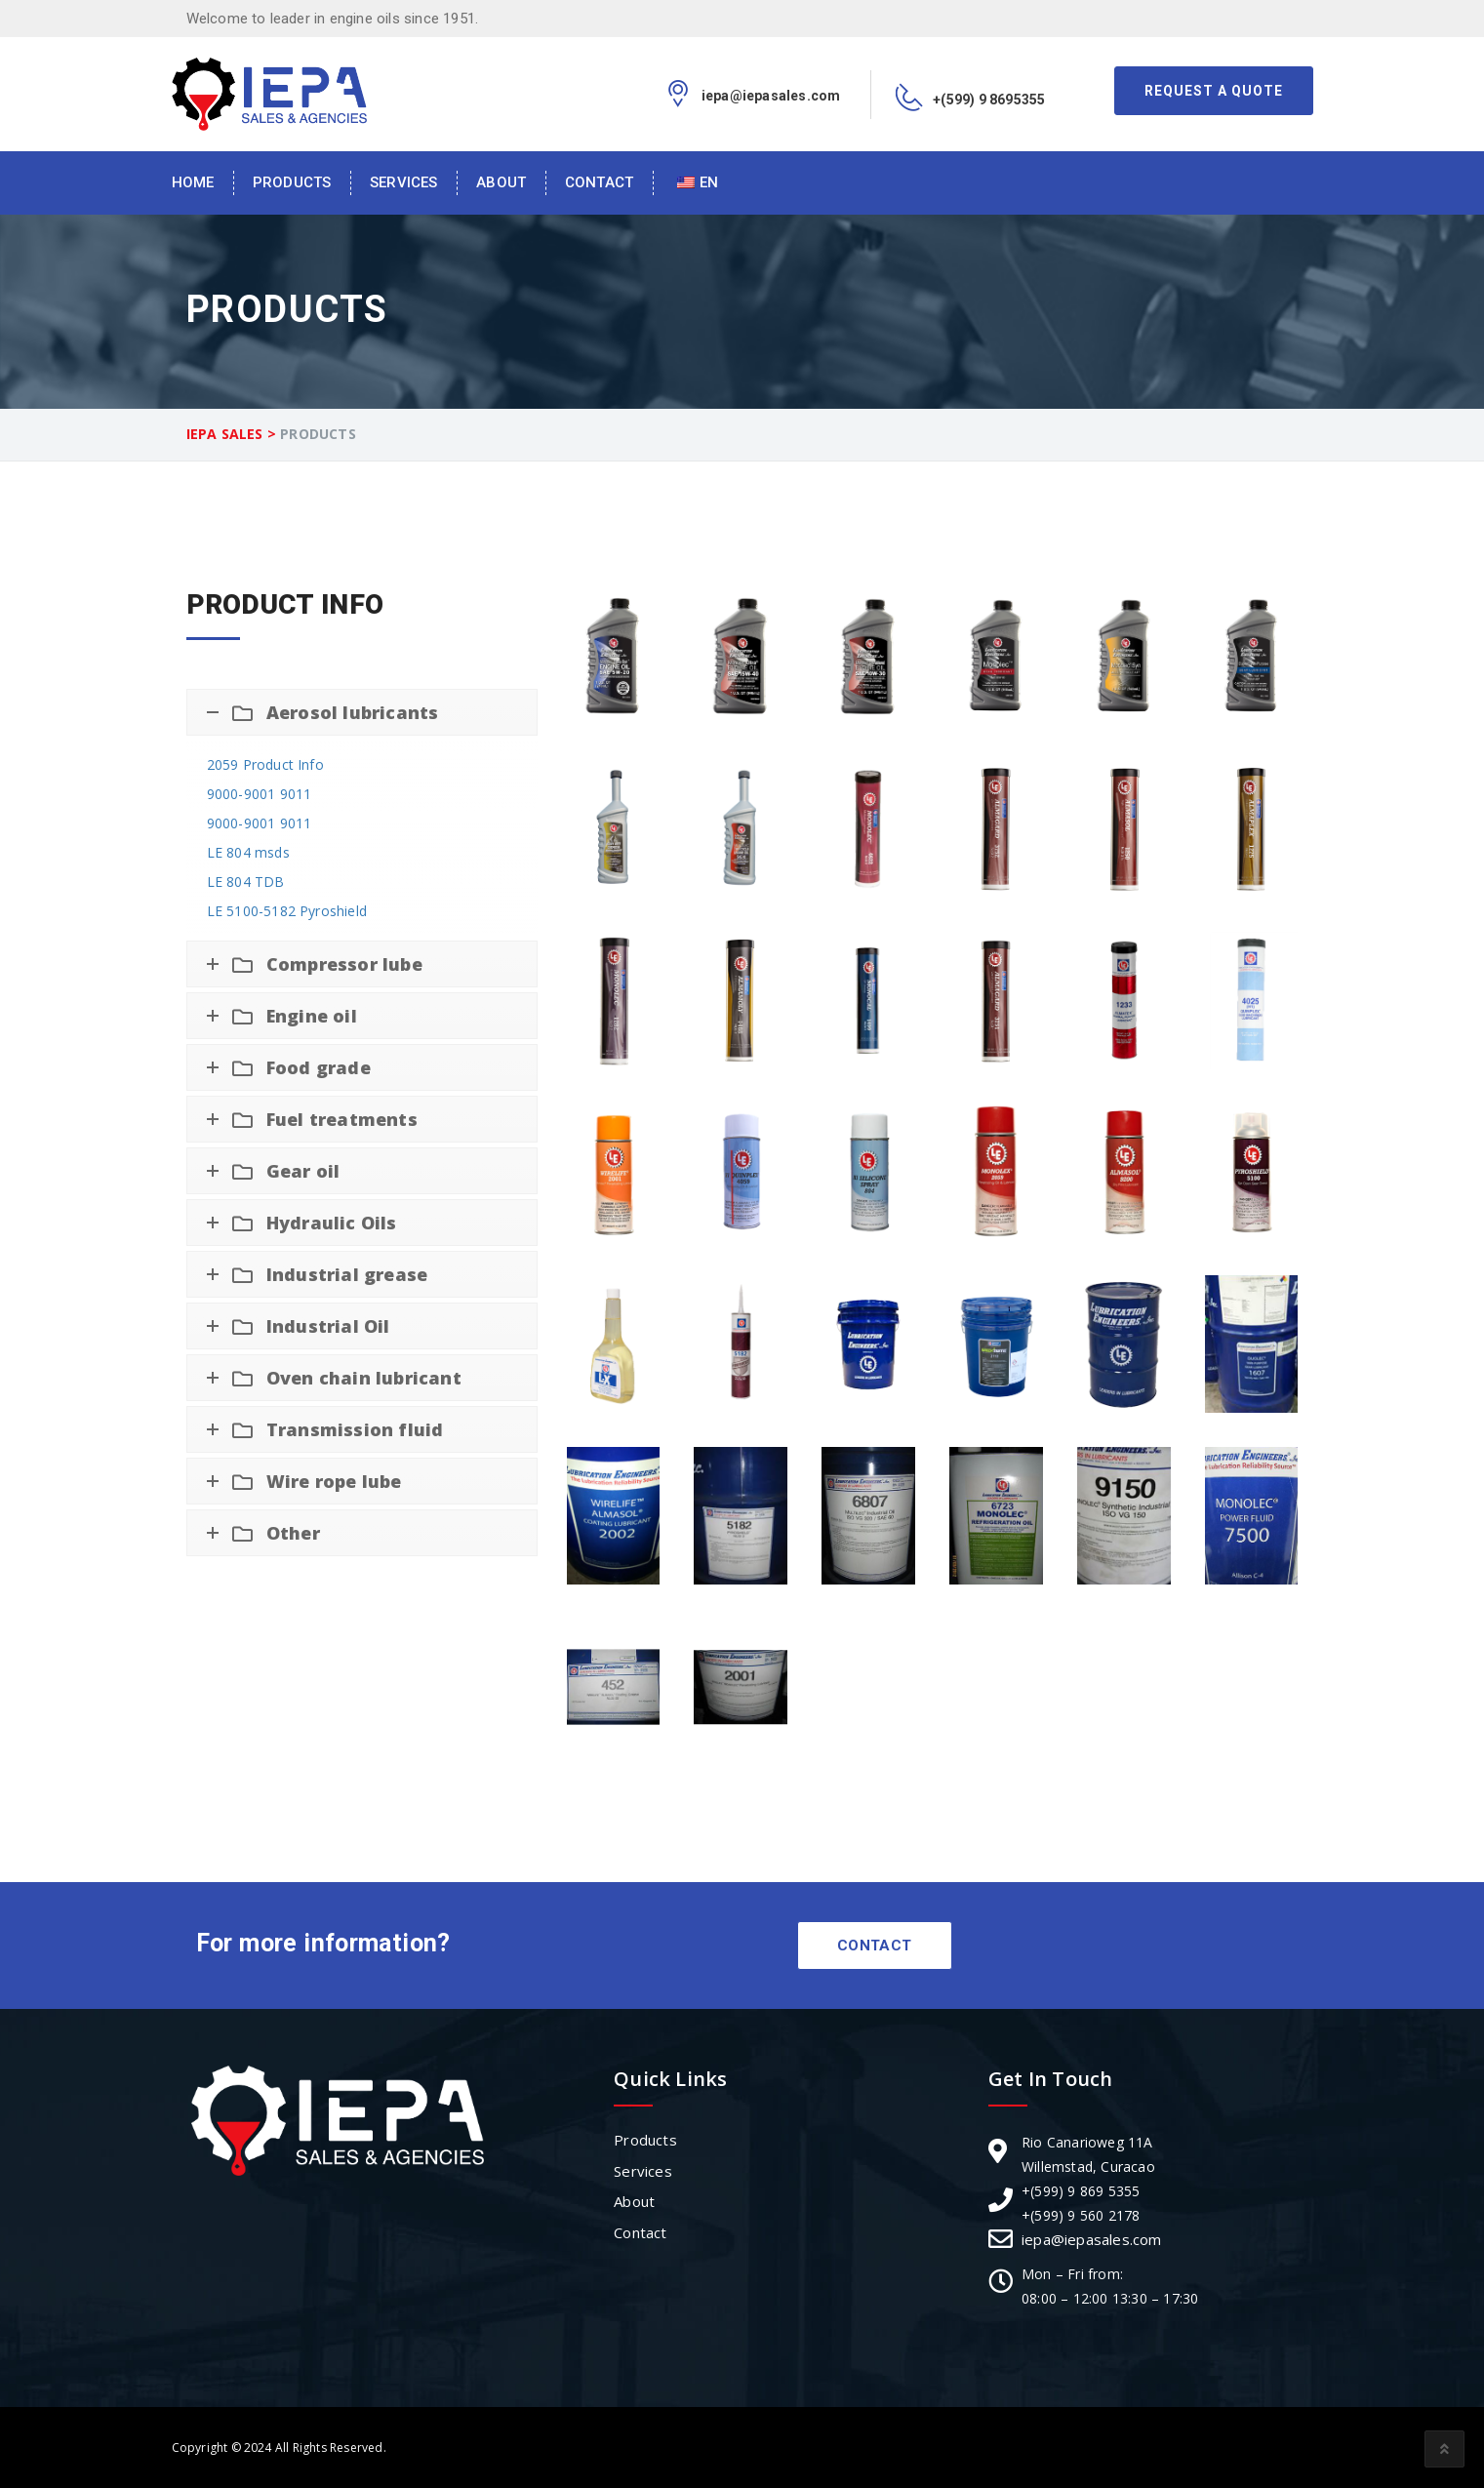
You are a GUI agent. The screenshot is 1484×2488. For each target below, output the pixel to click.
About (501, 182)
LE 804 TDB (246, 881)
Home (193, 182)
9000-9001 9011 (259, 793)
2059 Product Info (265, 764)
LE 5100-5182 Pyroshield (287, 911)
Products (292, 182)
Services (403, 182)
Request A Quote (1213, 91)
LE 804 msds (248, 852)
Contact (599, 182)
